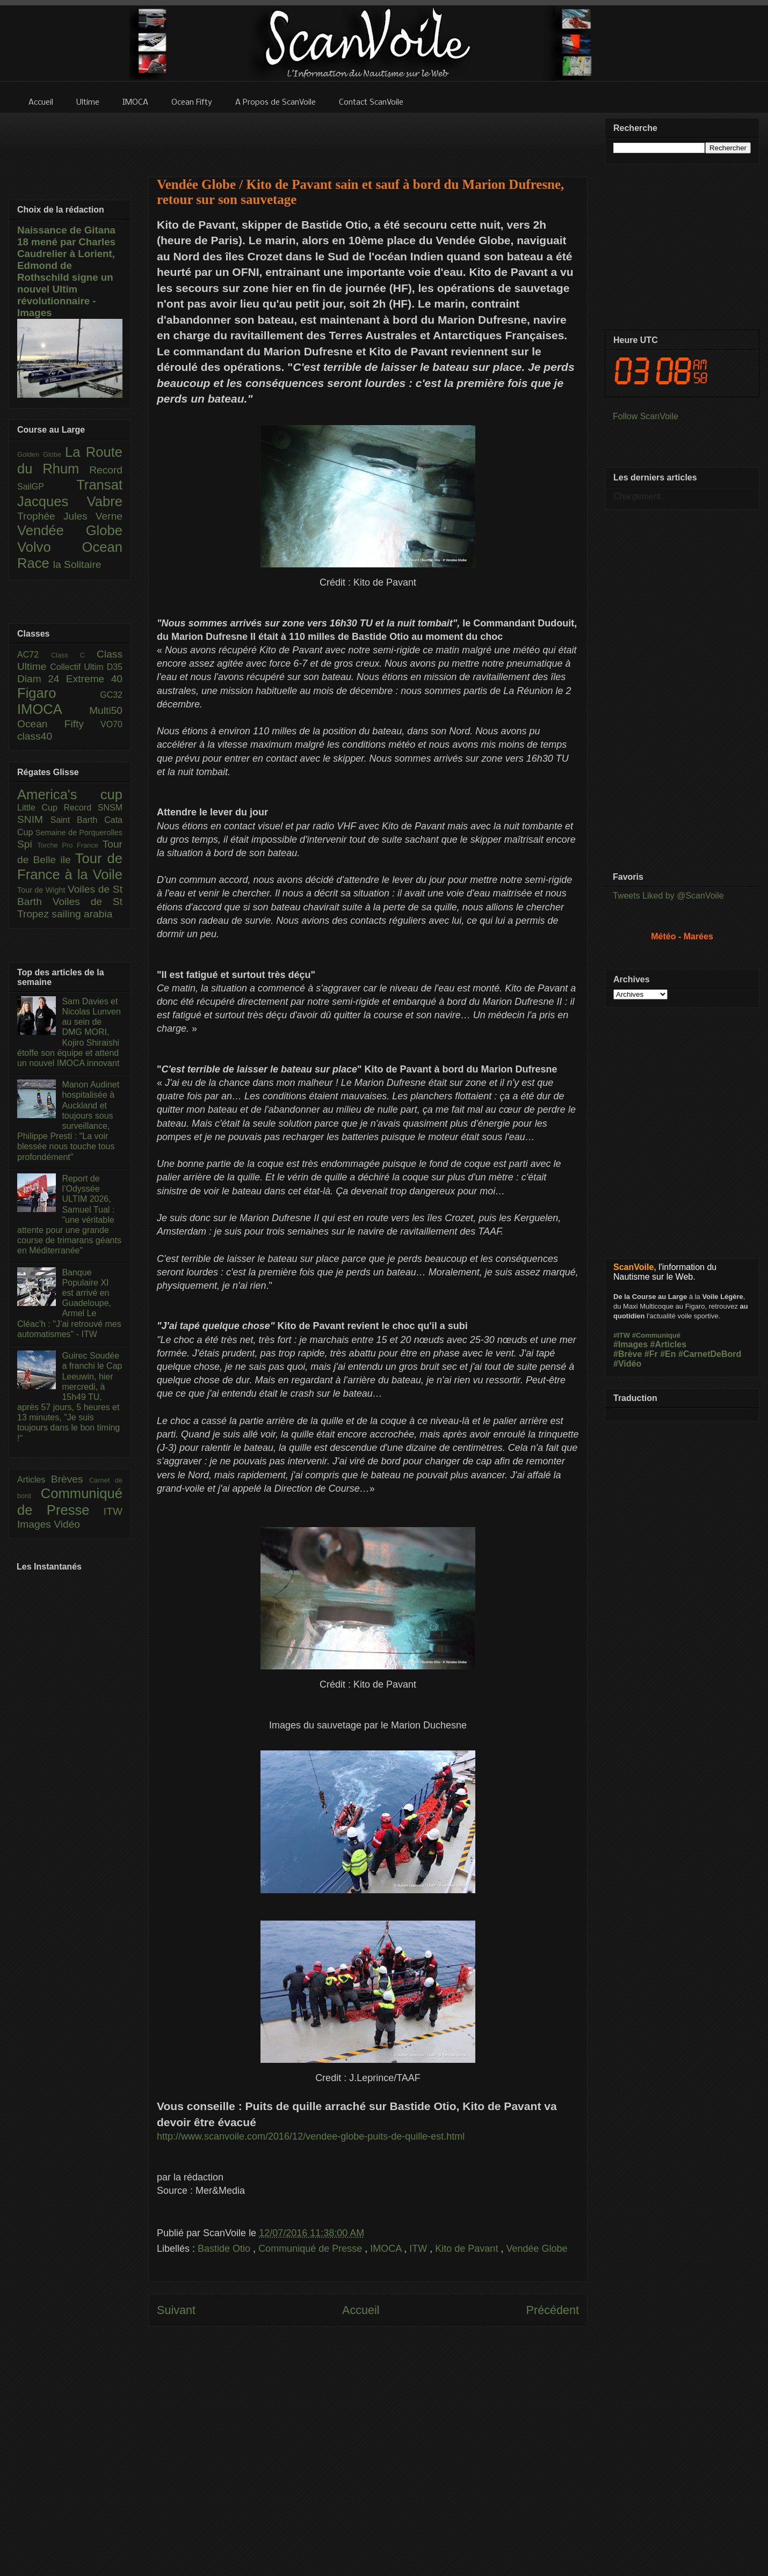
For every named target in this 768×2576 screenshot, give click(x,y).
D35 (114, 667)
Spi (27, 844)
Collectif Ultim (78, 667)
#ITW (621, 1335)
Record (105, 470)
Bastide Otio (225, 2248)
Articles (34, 1479)
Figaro (58, 692)
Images (35, 1524)
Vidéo (67, 1524)
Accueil (361, 2310)
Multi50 (105, 710)
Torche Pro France (69, 845)
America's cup (69, 794)
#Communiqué (656, 1335)
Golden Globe (41, 454)
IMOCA (387, 2248)
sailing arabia (82, 914)
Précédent (552, 2310)
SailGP (46, 486)
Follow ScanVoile (645, 416)
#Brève (627, 1354)
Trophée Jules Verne (69, 516)
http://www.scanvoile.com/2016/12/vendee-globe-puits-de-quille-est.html (311, 2136)
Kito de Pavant (468, 2248)
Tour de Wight (42, 890)
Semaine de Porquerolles (78, 832)
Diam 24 (41, 678)
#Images (630, 1344)
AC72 (34, 654)
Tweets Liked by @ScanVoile (668, 895)
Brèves (70, 1479)
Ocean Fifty (58, 723)
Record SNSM (93, 807)
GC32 (111, 694)
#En (668, 1354)
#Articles (668, 1344)
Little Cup (40, 807)
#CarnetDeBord (709, 1354)
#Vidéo (627, 1363)
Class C (74, 655)
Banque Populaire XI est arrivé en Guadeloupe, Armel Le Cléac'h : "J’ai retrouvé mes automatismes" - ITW (69, 1303)
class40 (34, 736)
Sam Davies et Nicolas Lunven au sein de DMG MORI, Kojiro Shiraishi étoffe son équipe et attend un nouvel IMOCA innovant (69, 1032)
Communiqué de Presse (311, 2248)
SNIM (33, 819)
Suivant (176, 2310)
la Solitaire (77, 564)
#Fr (651, 1354)
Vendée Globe (536, 2248)
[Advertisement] (367, 2446)
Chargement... (640, 496)
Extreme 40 (94, 678)
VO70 (111, 724)
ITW (419, 2248)
